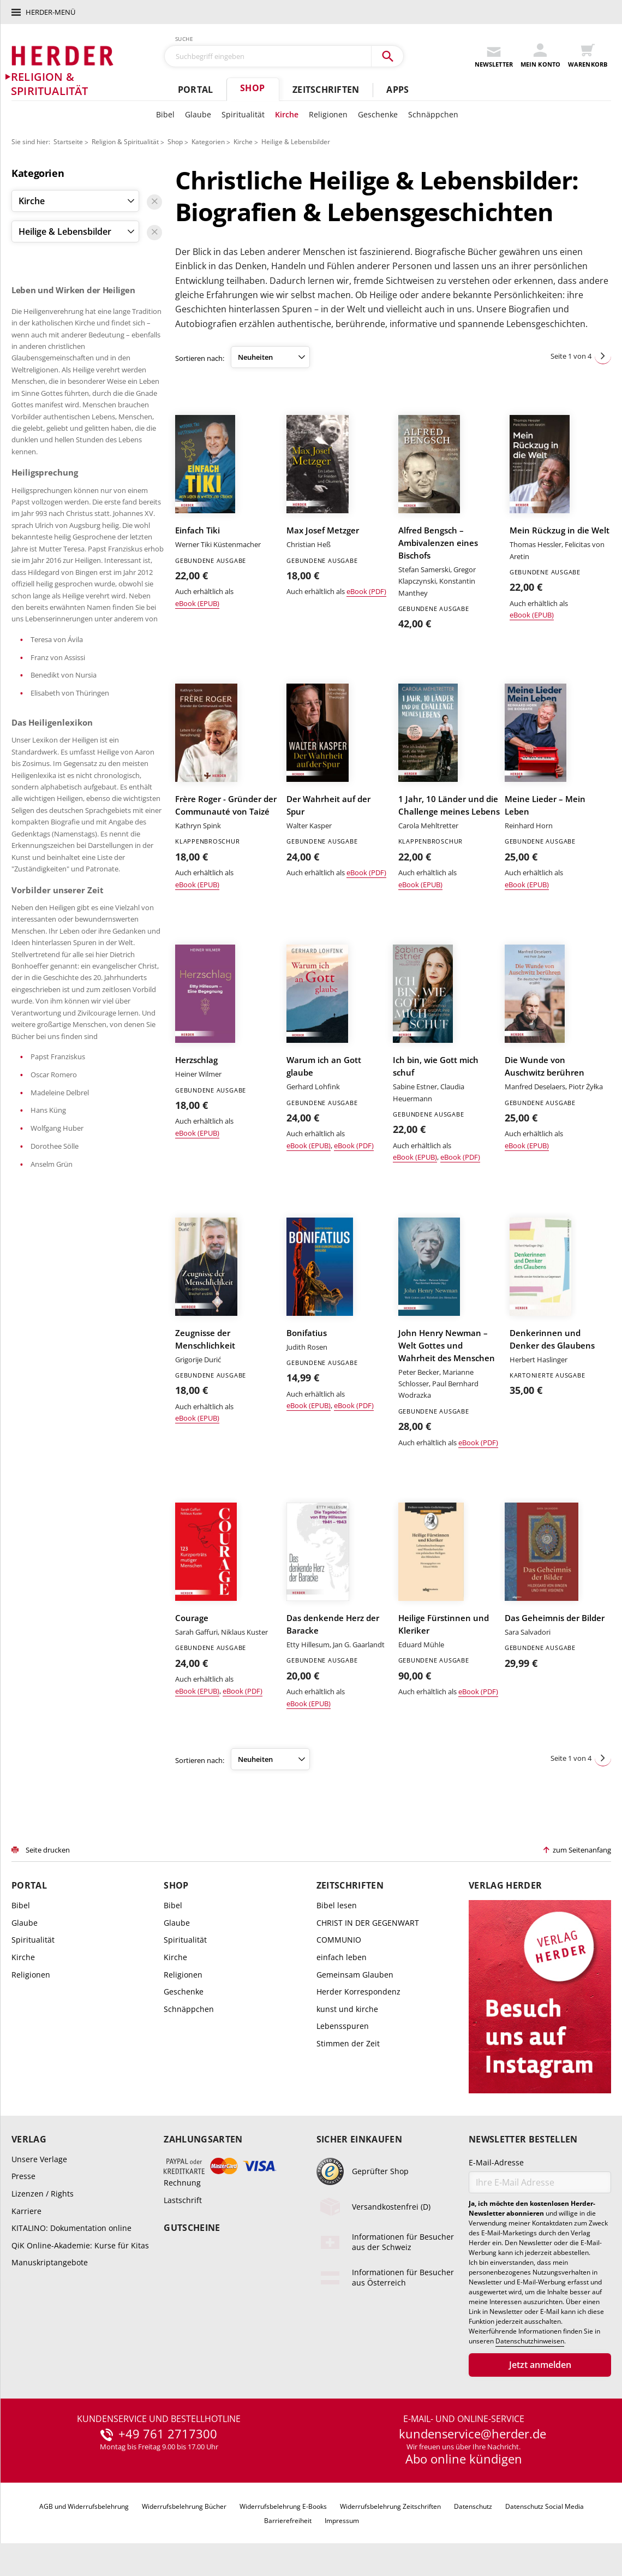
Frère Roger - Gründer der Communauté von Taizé (226, 805)
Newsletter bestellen (523, 2139)
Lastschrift (183, 2199)
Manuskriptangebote (49, 2262)
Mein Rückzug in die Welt (559, 530)
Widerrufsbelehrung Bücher (184, 2506)
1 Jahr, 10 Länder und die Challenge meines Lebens (449, 805)
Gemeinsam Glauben (354, 1974)
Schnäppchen (433, 114)
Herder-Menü (50, 12)
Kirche (286, 114)
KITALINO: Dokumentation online (71, 2228)
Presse (23, 2176)
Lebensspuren (342, 2026)
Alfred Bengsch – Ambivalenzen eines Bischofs (438, 543)
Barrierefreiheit (288, 2520)
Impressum (342, 2520)
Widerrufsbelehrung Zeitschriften (390, 2506)
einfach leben (341, 1957)
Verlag (28, 2139)
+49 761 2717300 (167, 2434)
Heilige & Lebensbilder (295, 141)
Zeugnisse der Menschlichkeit (205, 1339)
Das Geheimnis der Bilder (555, 1617)
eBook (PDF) (366, 591)
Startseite (68, 141)
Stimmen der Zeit (348, 2043)
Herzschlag (196, 1059)
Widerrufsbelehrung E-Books (283, 2506)
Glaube (198, 114)
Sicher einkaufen (359, 2139)
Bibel (165, 114)
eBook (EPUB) (197, 603)
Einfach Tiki (197, 530)
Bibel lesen (336, 1905)
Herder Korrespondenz (358, 1991)
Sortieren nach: (199, 358)
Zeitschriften (325, 90)
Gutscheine (192, 2228)
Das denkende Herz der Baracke (332, 1624)
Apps (397, 90)
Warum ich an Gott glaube (323, 1066)
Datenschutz (473, 2506)
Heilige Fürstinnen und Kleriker (443, 1624)
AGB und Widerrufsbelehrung (84, 2506)
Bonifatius (306, 1332)
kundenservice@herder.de (472, 2434)
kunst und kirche (347, 2009)
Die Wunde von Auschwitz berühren (544, 1066)
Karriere (26, 2211)
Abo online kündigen (463, 2459)
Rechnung (182, 2182)
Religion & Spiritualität (125, 141)
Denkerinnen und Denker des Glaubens (552, 1339)
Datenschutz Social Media (544, 2506)
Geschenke (378, 114)
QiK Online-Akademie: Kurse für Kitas (80, 2245)
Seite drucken (48, 1850)
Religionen (328, 114)
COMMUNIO (338, 1939)
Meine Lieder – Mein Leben (545, 805)
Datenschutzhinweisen (529, 2341)
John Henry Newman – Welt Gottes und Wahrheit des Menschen (446, 1345)
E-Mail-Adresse (496, 2162)
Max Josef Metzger (322, 530)
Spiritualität (243, 114)
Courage (191, 1617)
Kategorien (208, 141)
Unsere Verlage (39, 2159)
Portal (195, 90)
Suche (184, 39)
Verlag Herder (505, 1885)
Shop (252, 88)
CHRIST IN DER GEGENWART (367, 1923)
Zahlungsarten (203, 2139)
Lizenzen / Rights (42, 2193)
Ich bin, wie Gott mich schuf (436, 1066)
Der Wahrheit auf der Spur (328, 805)
